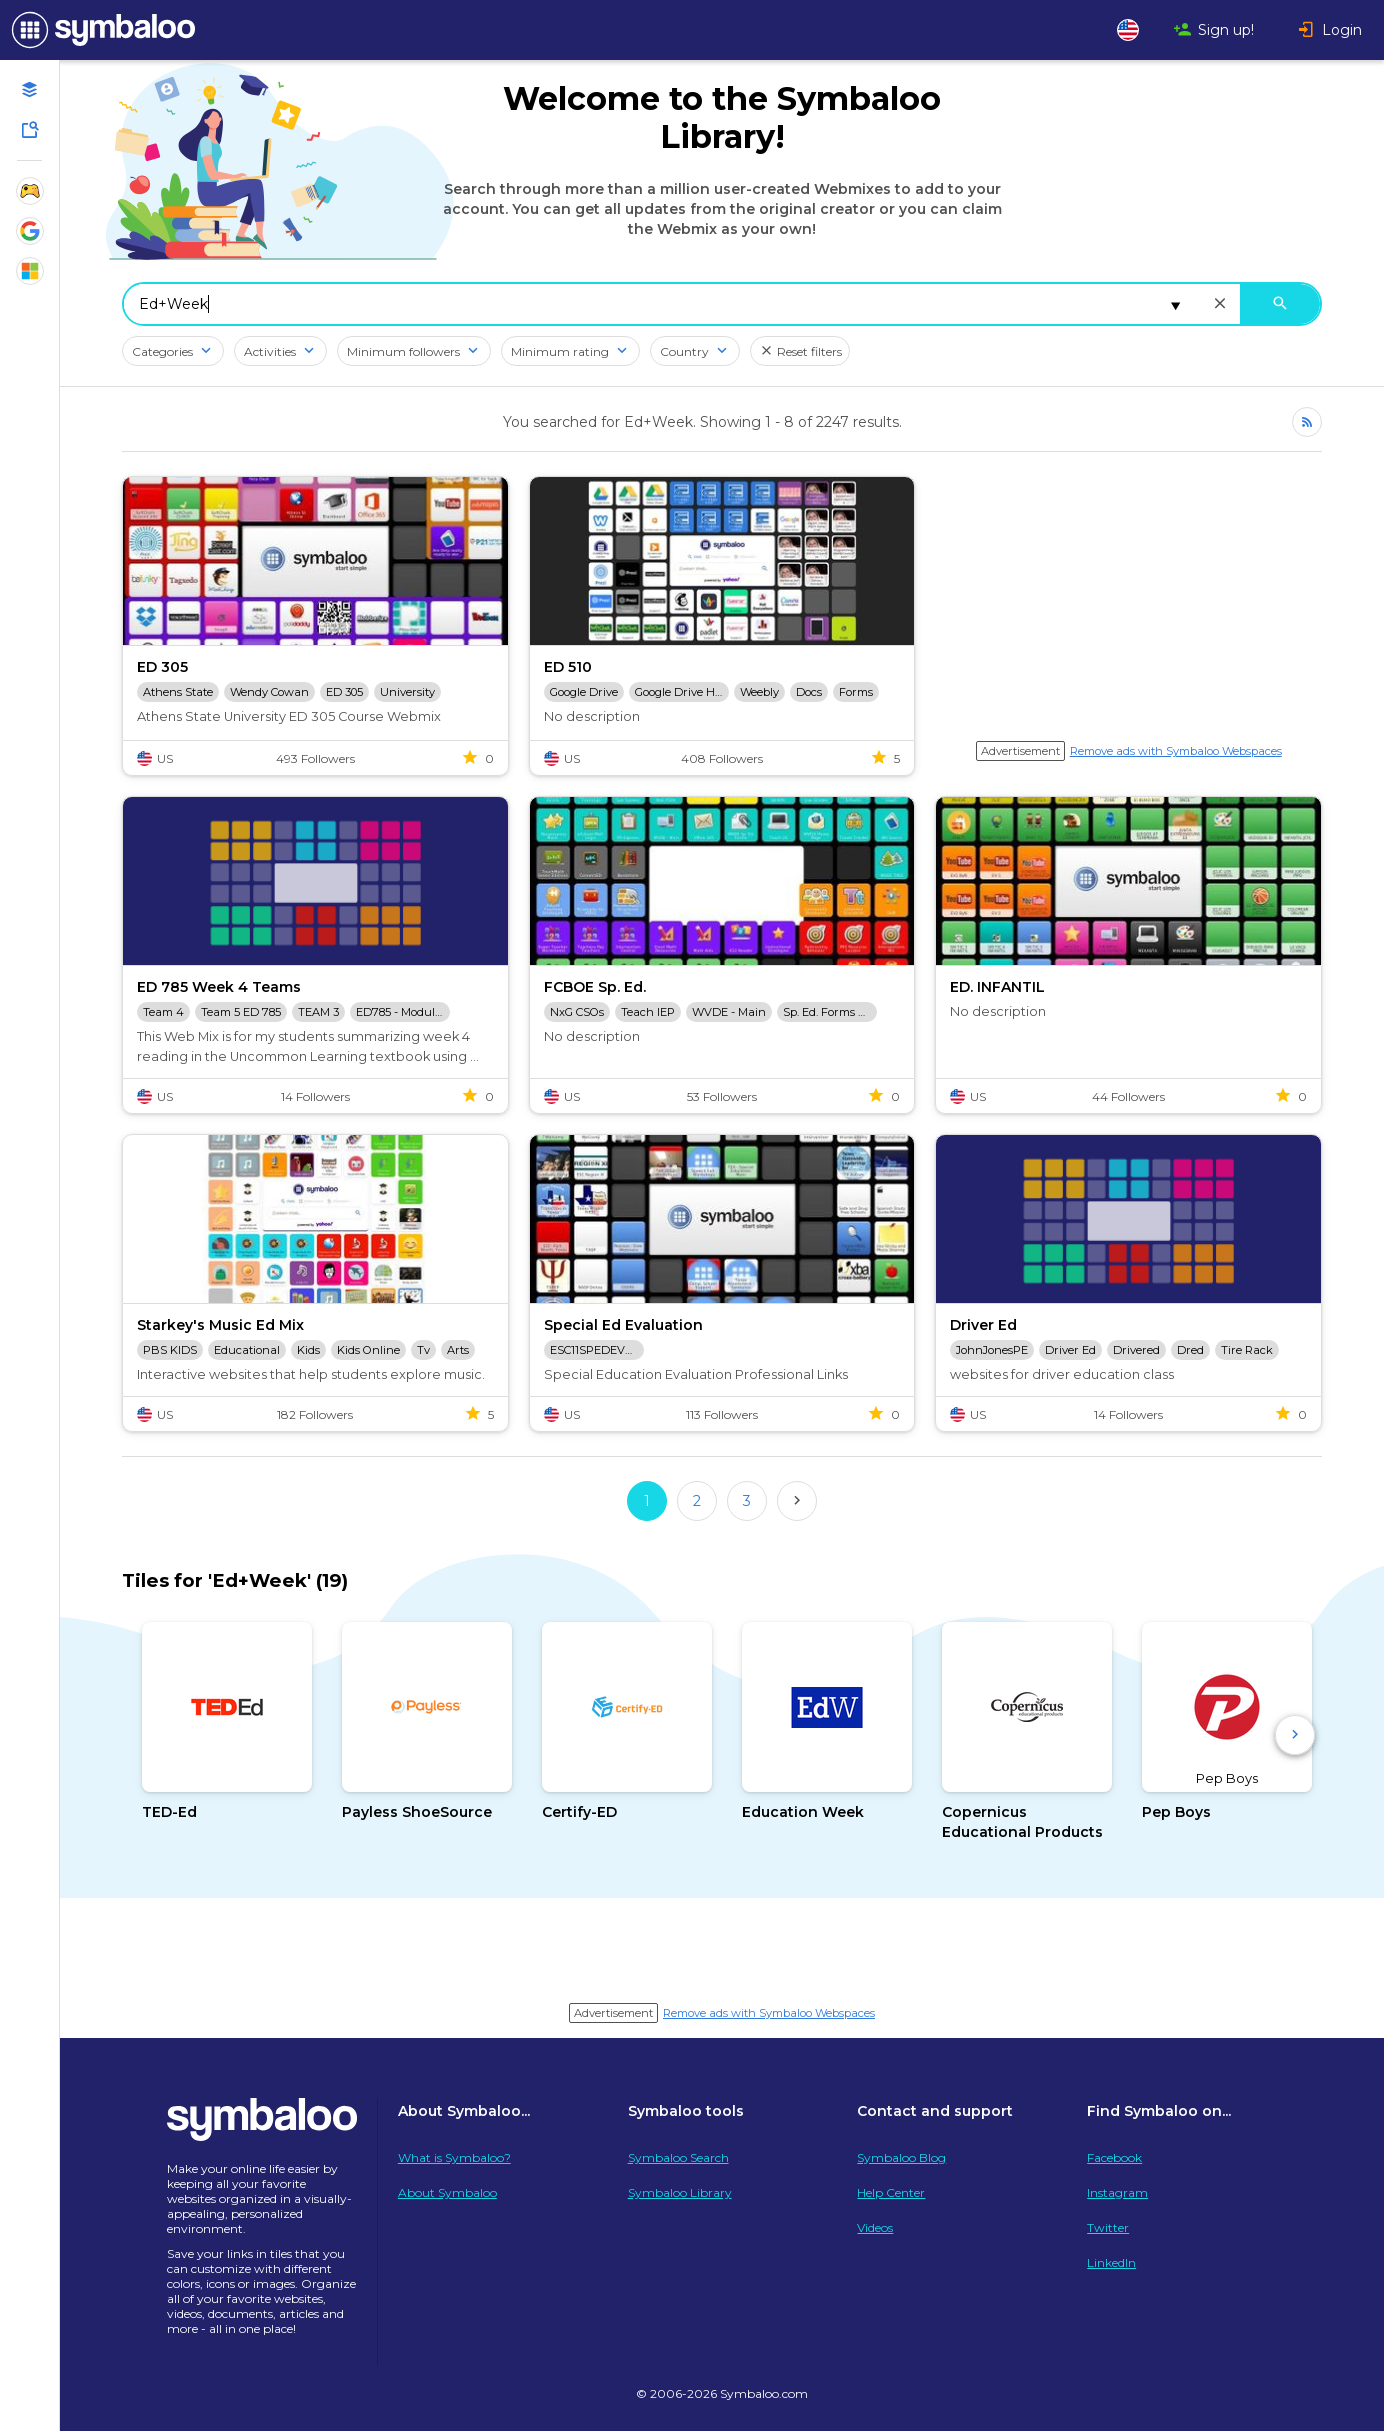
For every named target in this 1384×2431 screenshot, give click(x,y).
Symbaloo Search (678, 2157)
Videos (875, 2227)
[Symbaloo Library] (30, 130)
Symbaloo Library (680, 2192)
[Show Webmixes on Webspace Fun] (30, 191)
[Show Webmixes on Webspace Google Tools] (30, 231)
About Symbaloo (447, 2192)
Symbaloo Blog (901, 2157)
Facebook (1114, 2157)
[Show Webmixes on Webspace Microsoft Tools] (30, 271)
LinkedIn (1111, 2262)
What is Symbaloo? (454, 2157)
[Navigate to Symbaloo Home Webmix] (100, 30)
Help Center (891, 2192)
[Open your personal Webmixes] (30, 90)
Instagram (1117, 2192)
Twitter (1108, 2227)
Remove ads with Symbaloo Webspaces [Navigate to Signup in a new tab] (1176, 751)
